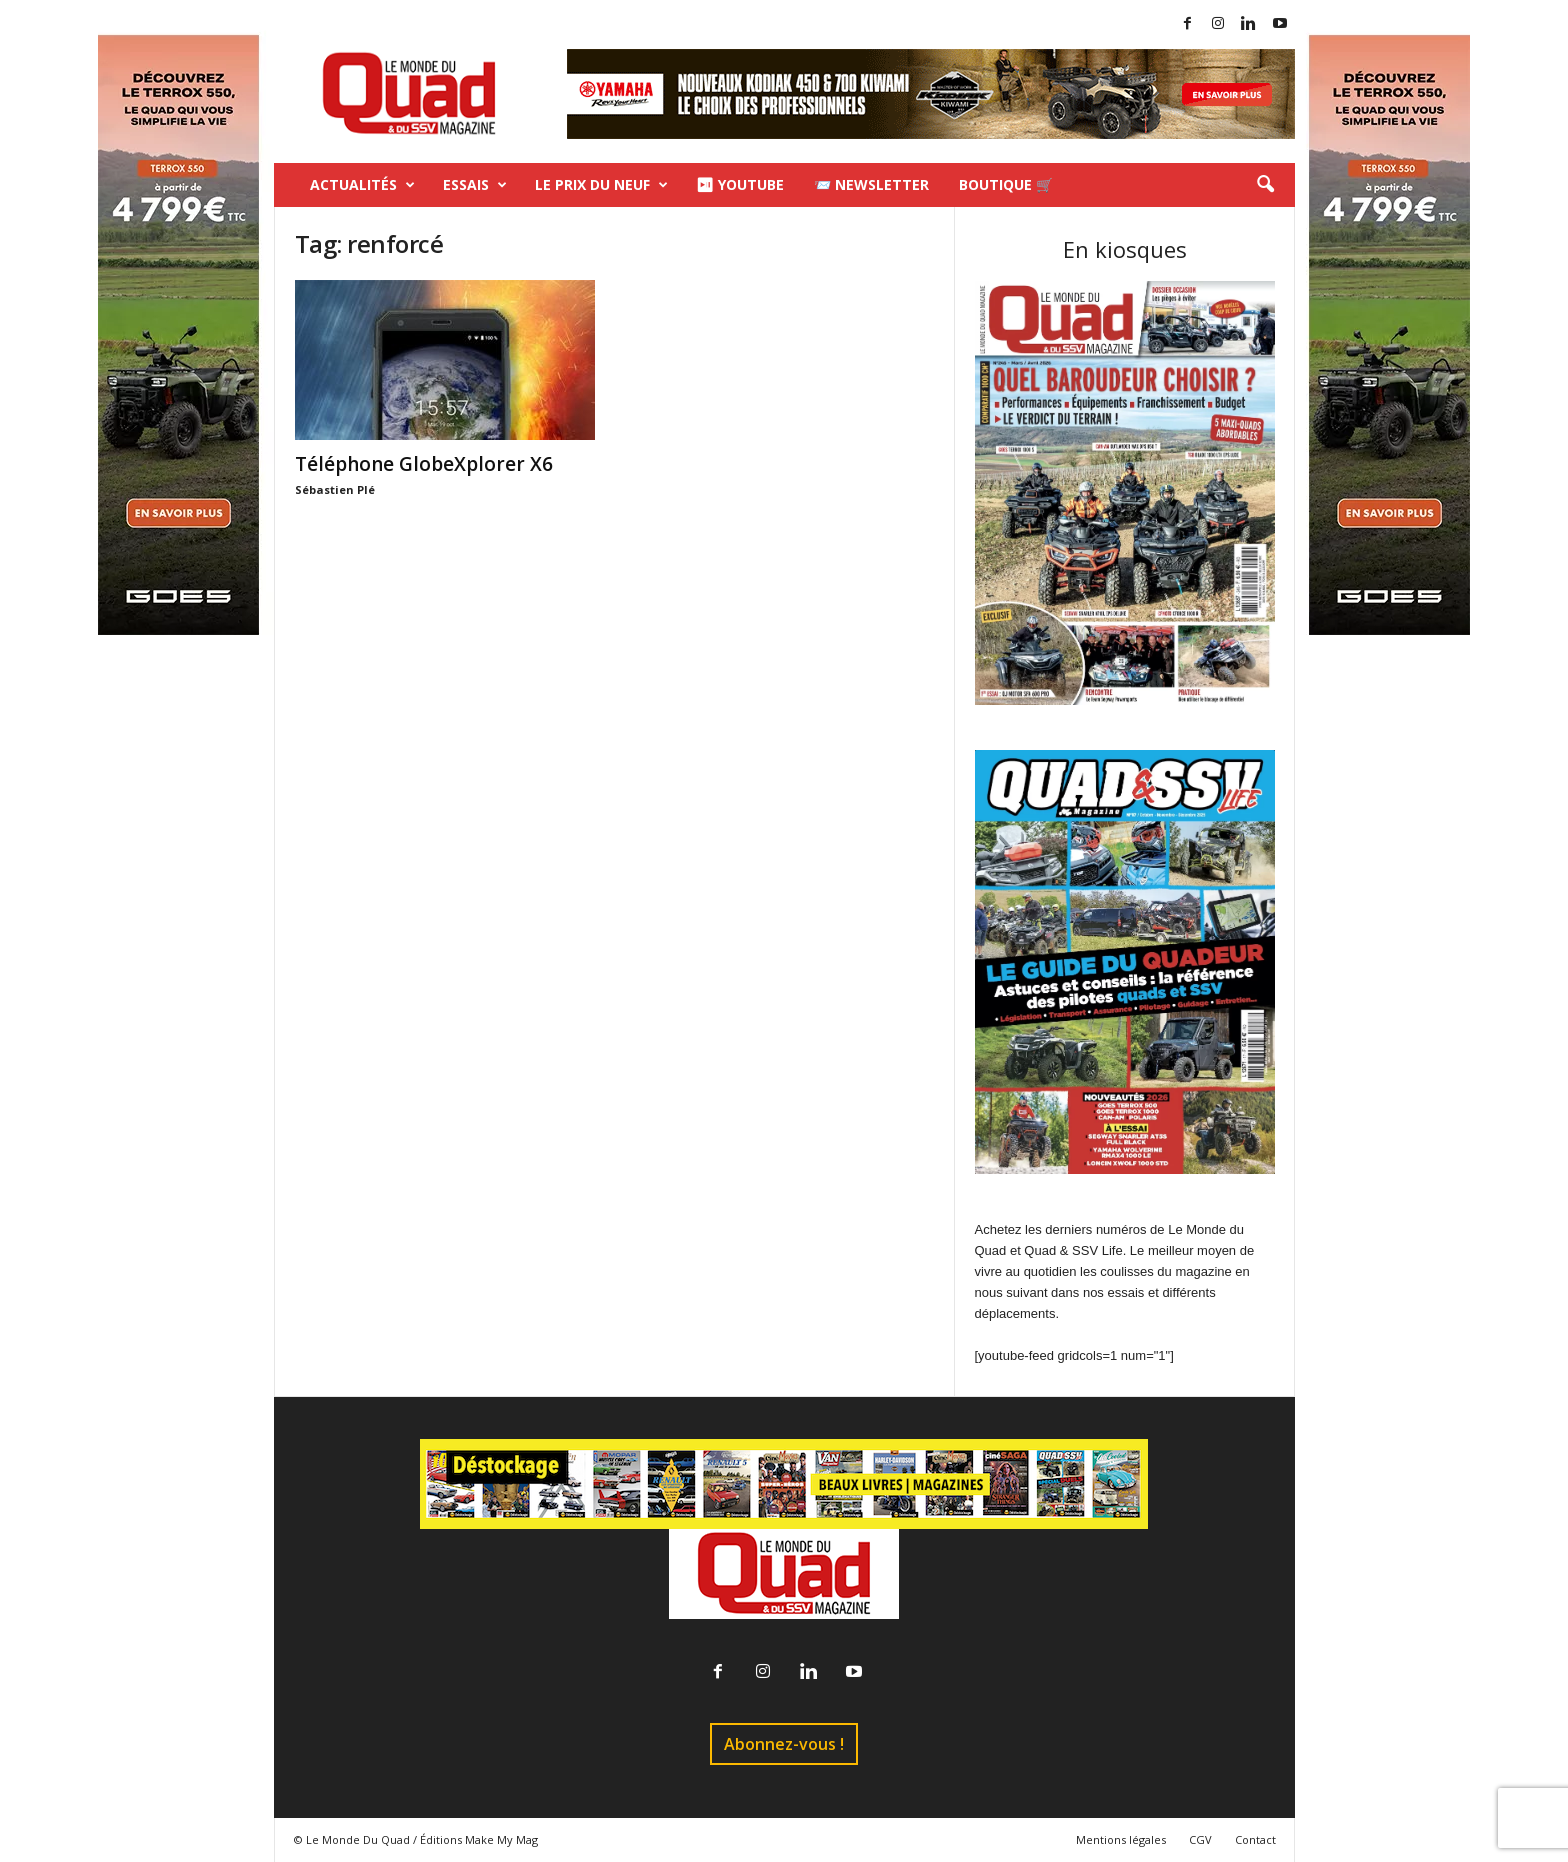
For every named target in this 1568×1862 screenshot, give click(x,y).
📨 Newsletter (871, 184)
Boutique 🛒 (1006, 184)
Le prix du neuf (601, 185)
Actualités (362, 185)
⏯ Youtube (740, 184)
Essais (475, 185)
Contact (1255, 1839)
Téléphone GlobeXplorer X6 (424, 464)
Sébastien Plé (335, 489)
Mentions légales (1121, 1839)
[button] (1265, 185)
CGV (1200, 1839)
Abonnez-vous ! (784, 1744)
